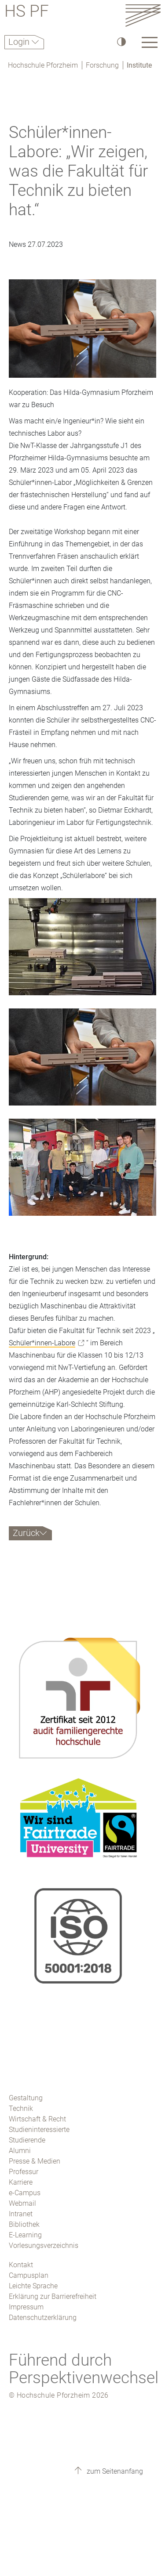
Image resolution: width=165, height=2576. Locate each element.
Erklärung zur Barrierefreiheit (52, 2296)
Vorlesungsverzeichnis (43, 2245)
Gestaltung (26, 2098)
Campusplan (28, 2275)
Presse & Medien (34, 2161)
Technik (21, 2108)
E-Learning (25, 2235)
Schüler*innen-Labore (42, 1343)
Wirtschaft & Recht (37, 2119)
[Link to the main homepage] (143, 15)
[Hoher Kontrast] (120, 41)
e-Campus (24, 2193)
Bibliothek (24, 2224)
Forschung (102, 65)
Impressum (26, 2307)
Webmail (22, 2203)
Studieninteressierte (39, 2129)
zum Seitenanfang (114, 2471)
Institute (139, 65)
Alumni (20, 2150)
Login (20, 41)
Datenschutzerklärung (43, 2317)
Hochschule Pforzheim (43, 65)
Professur (23, 2172)
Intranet (21, 2214)
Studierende (27, 2140)
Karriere (21, 2182)
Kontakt (21, 2265)
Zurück (26, 1533)
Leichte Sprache (33, 2286)
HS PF (26, 12)
